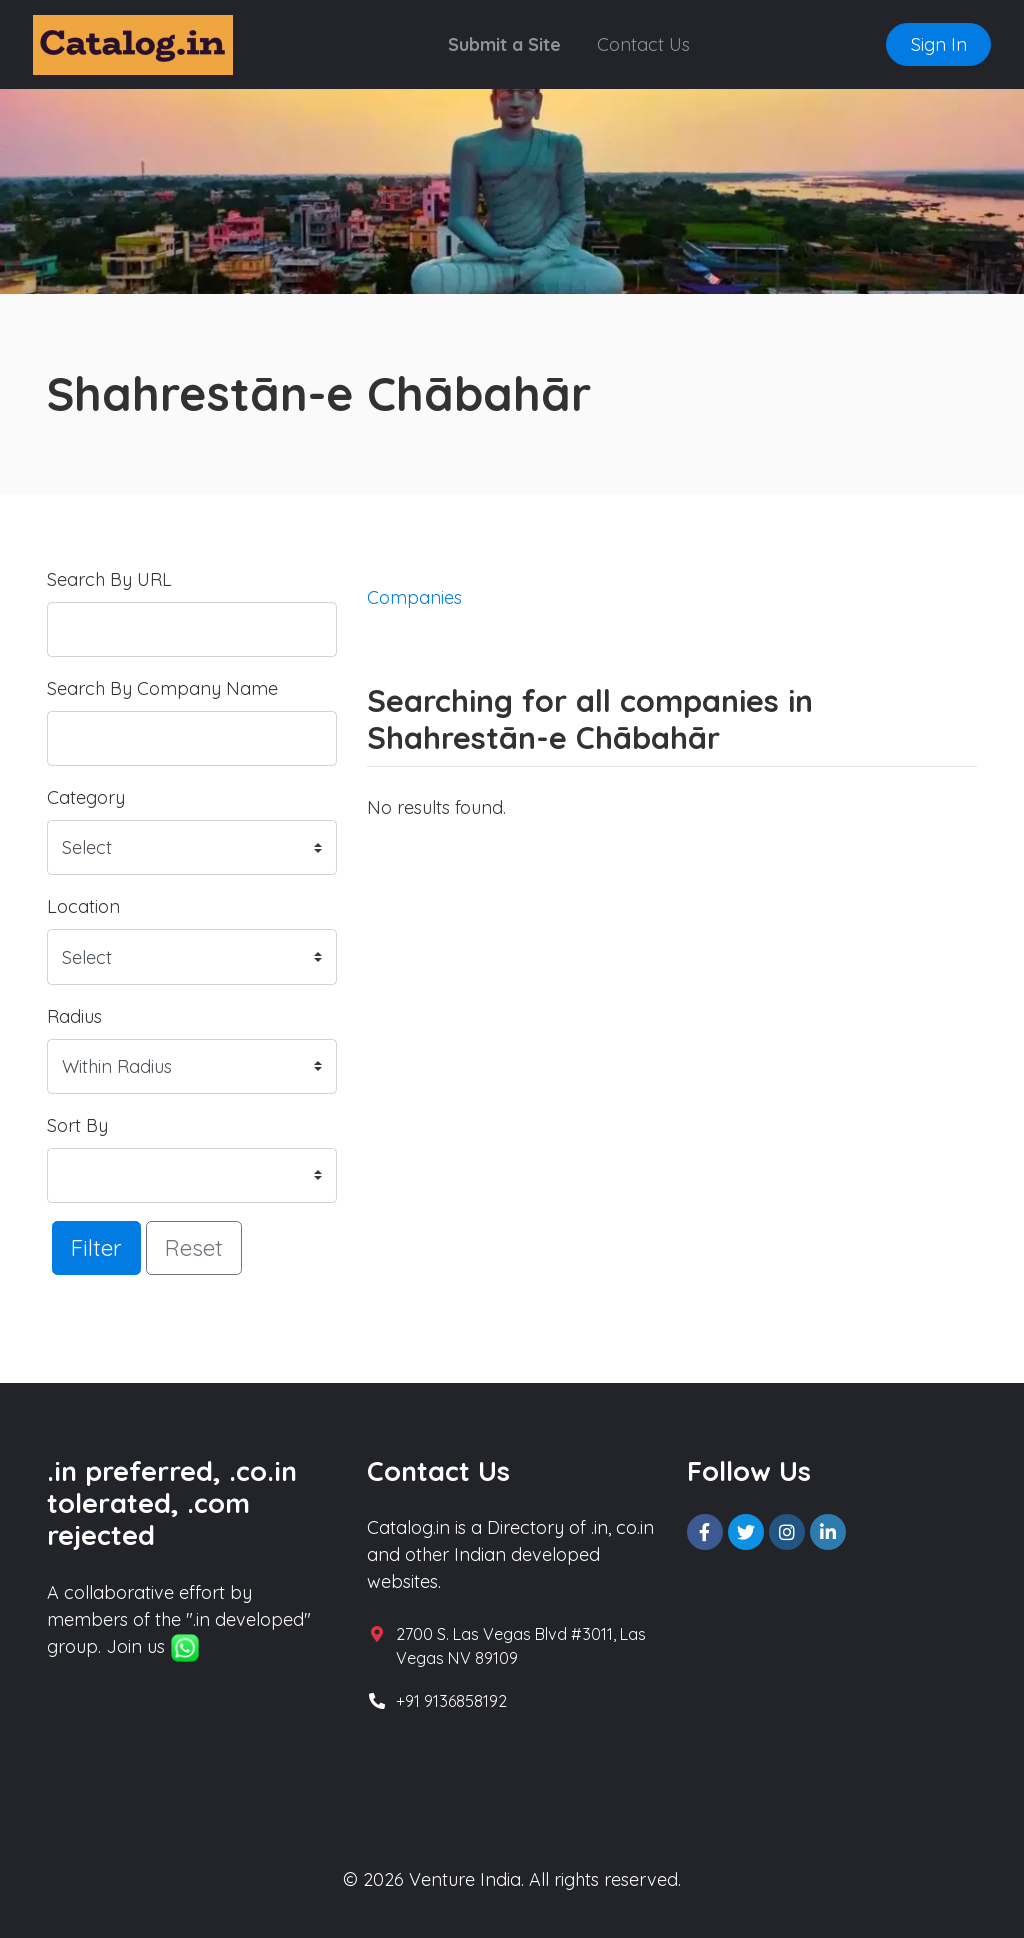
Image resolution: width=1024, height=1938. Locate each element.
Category (86, 797)
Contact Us (643, 44)
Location (83, 906)
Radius (74, 1016)
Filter (96, 1247)
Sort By (77, 1125)
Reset (194, 1247)
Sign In (939, 44)
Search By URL (109, 579)
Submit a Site (504, 44)
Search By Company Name (162, 688)
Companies (414, 597)
